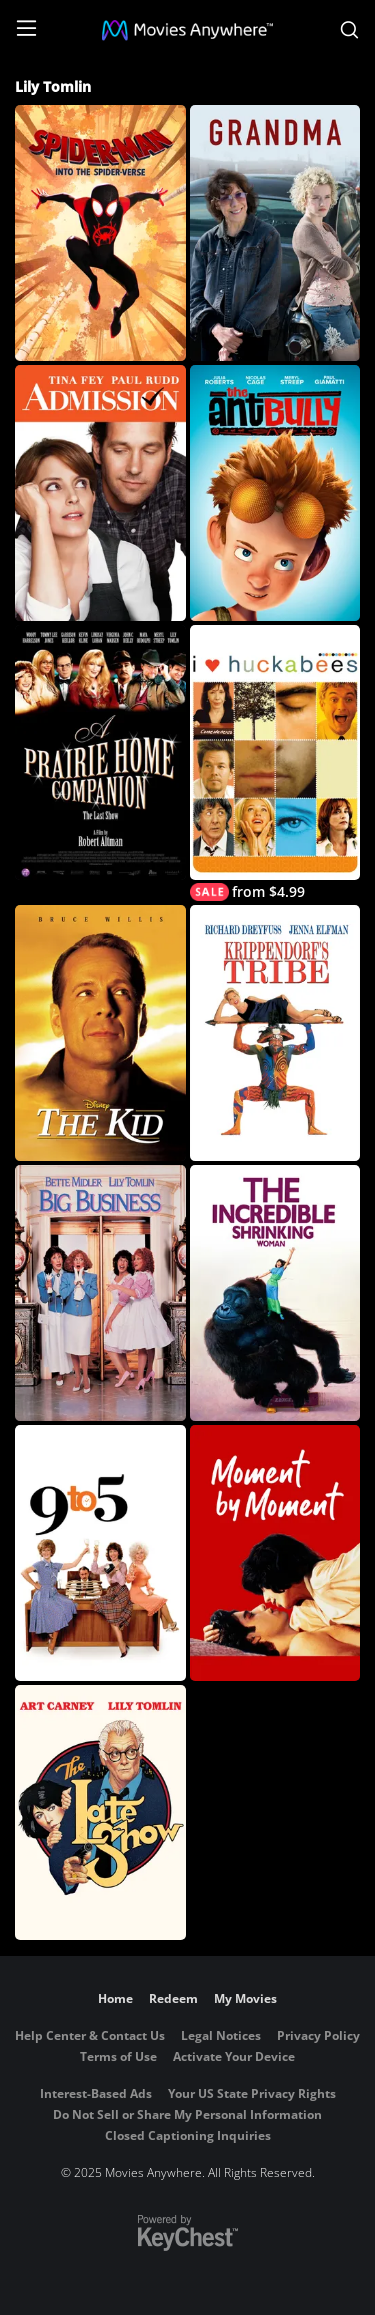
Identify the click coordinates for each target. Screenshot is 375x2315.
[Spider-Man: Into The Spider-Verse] (100, 233)
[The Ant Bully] (275, 493)
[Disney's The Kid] (100, 1033)
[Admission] (100, 493)
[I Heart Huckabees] (275, 763)
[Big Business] (100, 1293)
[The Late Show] (100, 1813)
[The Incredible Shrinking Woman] (275, 1293)
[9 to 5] (100, 1553)
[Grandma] (275, 233)
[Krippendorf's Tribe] (275, 1033)
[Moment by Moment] (275, 1553)
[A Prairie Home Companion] (100, 753)
